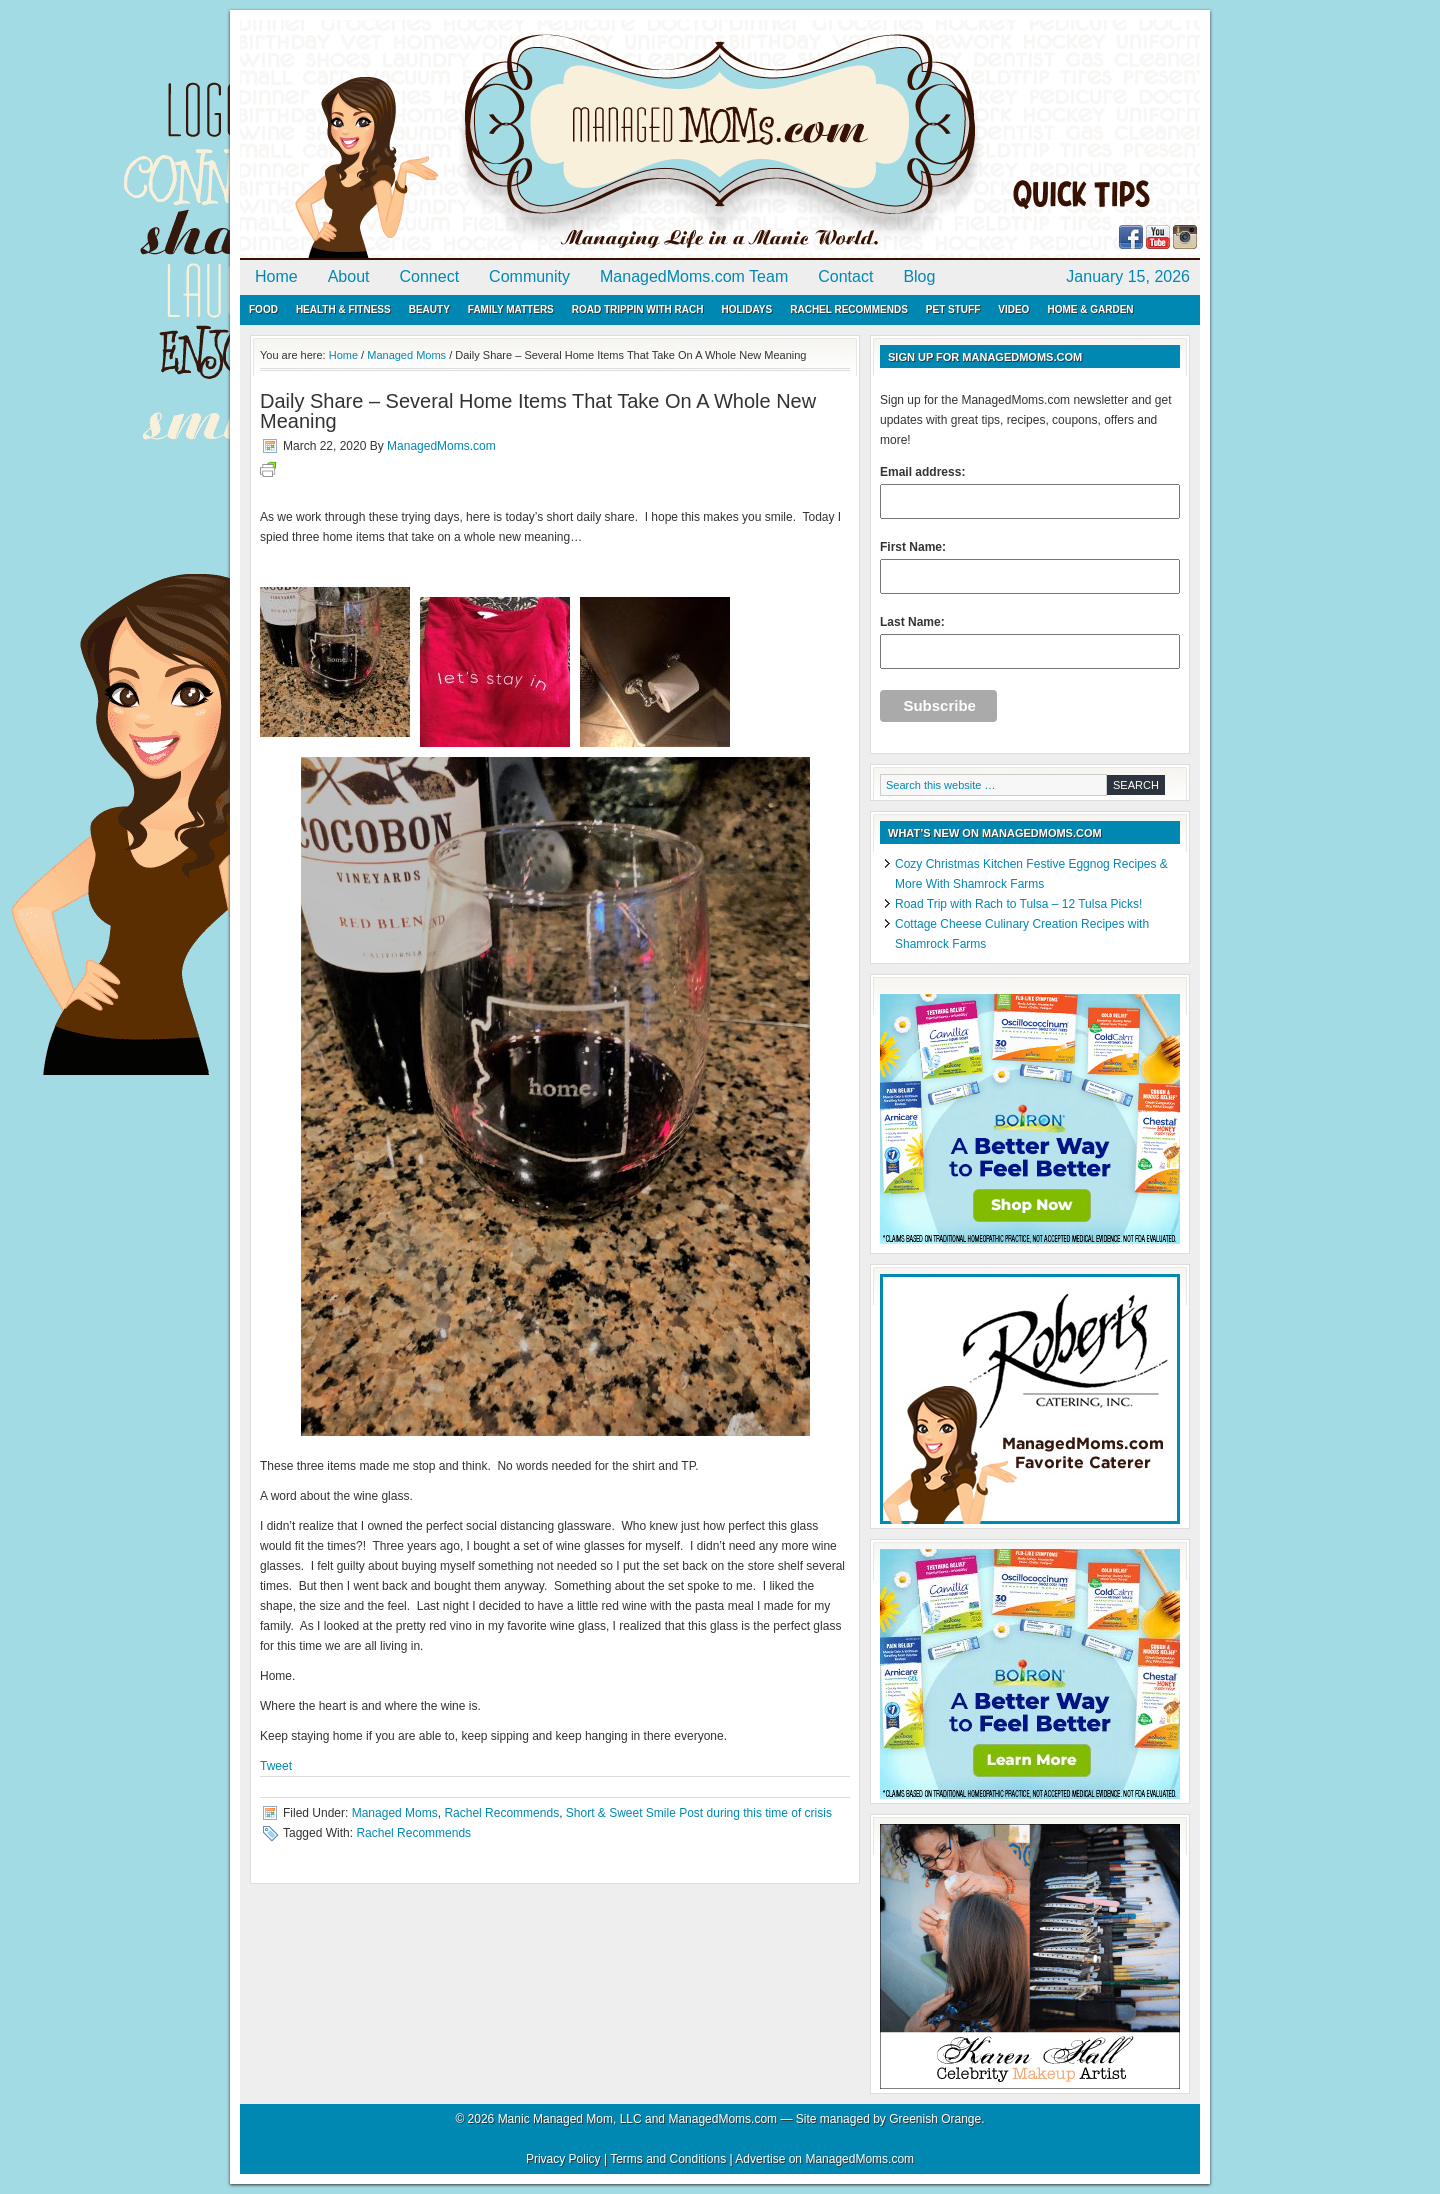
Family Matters (511, 309)
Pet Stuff (953, 309)
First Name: (1030, 567)
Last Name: (1030, 642)
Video (1013, 309)
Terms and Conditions (668, 2159)
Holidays (746, 309)
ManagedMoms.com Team (694, 276)
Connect (430, 276)
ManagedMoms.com (470, 140)
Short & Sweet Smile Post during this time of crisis (699, 1813)
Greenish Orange (935, 2119)
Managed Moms (395, 1813)
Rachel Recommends (849, 309)
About (349, 276)
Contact (845, 276)
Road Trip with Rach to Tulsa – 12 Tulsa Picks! (1018, 904)
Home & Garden (1090, 309)
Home (276, 276)
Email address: (1030, 492)
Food (263, 309)
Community (529, 276)
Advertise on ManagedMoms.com (824, 2159)
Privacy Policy (563, 2159)
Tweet (276, 1766)
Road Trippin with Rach (638, 309)
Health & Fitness (343, 309)
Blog (919, 276)
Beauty (429, 309)
